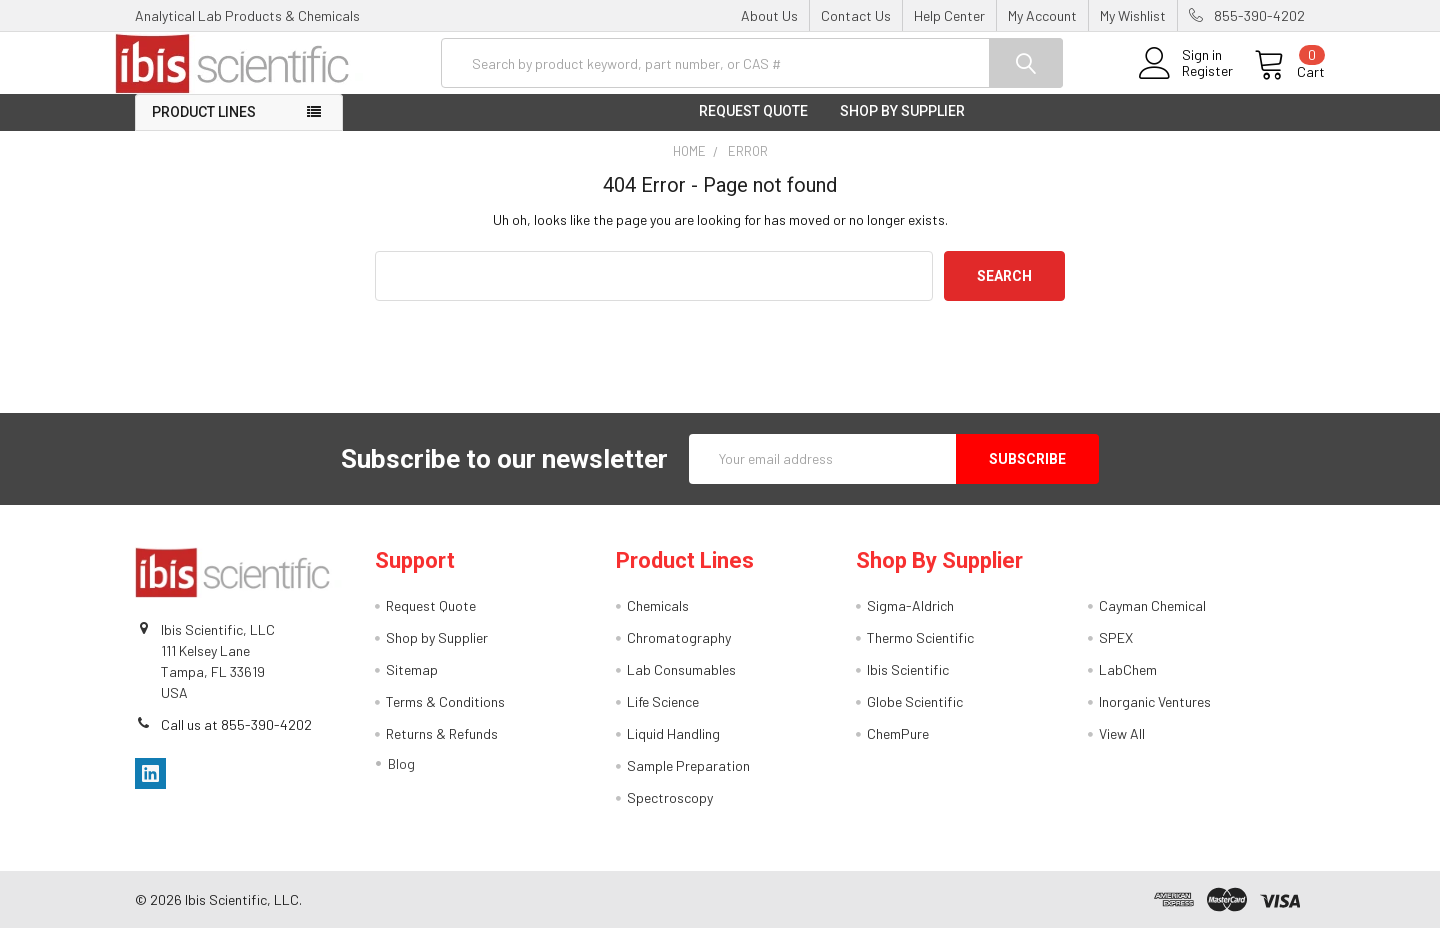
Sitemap (412, 684)
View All (1122, 748)
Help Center (949, 15)
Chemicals (658, 620)
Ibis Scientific (908, 684)
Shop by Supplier (902, 126)
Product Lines (204, 127)
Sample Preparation (688, 780)
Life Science (663, 716)
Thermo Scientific (920, 652)
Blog (401, 778)
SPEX (1116, 652)
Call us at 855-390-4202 (236, 738)
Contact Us (856, 15)
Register (1187, 81)
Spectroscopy (670, 812)
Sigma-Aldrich (910, 620)
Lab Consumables (681, 684)
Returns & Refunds (442, 748)
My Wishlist (1133, 15)
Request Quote (753, 126)
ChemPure (898, 748)
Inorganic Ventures (1155, 716)
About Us (769, 15)
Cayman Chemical (1152, 620)
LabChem (1128, 684)
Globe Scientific (915, 716)
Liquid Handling (673, 748)
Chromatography (679, 652)
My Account (1042, 15)
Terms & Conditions (445, 716)
